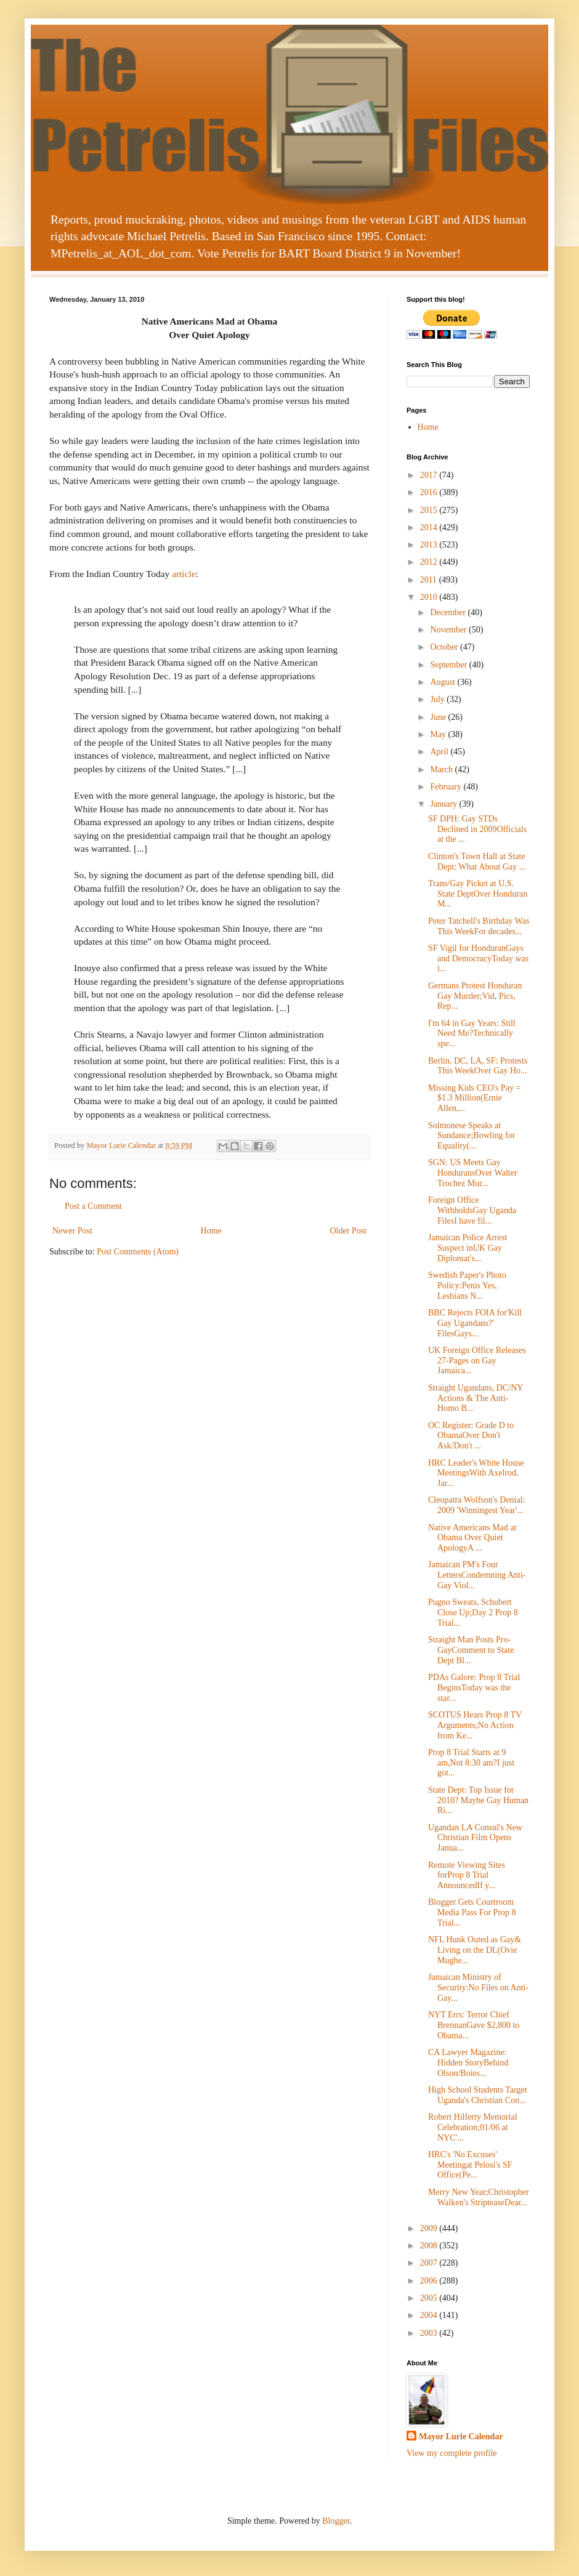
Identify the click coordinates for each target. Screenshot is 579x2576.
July (438, 699)
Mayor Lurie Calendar (461, 2436)
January (444, 804)
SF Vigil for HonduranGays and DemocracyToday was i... (478, 958)
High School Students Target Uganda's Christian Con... (477, 2095)
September (449, 664)
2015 (430, 510)
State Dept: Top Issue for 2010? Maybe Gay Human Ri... (478, 1800)
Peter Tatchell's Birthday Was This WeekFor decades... (478, 926)
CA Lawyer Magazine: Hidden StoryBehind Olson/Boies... (468, 2063)
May (439, 734)
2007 (430, 2262)
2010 (430, 597)
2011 (429, 579)
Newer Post (72, 1230)
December (449, 612)
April (440, 751)
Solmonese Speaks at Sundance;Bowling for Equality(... (471, 1136)
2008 (430, 2245)
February (446, 786)
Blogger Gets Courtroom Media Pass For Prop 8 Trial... (472, 1912)
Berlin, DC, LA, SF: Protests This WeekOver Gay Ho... (477, 1066)
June (439, 717)
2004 (430, 2315)
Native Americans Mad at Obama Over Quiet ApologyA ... (472, 1538)
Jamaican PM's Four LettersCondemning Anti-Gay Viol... (476, 1575)
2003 (430, 2333)
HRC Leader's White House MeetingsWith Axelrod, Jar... (476, 1473)
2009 (430, 2228)
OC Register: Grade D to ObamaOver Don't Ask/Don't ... (471, 1436)
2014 (430, 527)
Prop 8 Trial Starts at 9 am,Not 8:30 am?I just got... (471, 1763)
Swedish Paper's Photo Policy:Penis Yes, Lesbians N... (467, 1285)
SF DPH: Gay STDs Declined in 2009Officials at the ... (477, 829)
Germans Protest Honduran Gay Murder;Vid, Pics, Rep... (475, 996)
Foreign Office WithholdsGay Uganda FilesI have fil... (472, 1210)
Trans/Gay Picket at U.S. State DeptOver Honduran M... (477, 894)
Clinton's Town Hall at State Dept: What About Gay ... (476, 861)
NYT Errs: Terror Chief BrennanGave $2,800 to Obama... (473, 2025)
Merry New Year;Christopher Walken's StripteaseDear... (478, 2197)
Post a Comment (93, 1206)
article (183, 573)
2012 (430, 562)
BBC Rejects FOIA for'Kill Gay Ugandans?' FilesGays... (475, 1323)
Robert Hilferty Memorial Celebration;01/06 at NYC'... (472, 2127)
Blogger (335, 2521)
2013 (430, 544)
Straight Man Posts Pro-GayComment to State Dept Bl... (471, 1650)
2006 (430, 2280)
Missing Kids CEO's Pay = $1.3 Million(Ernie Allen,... (474, 1098)
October (445, 647)
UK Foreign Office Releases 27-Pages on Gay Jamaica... (477, 1361)
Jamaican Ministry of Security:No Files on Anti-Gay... (478, 1987)
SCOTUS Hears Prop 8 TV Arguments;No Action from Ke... (475, 1725)
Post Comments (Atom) (138, 1251)
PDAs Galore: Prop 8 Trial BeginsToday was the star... (474, 1688)
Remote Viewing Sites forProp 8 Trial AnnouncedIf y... (466, 1875)
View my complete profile (452, 2453)
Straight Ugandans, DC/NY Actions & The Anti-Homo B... (475, 1398)
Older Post (348, 1230)
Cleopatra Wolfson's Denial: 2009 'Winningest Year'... (476, 1505)
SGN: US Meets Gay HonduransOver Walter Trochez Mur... (472, 1173)
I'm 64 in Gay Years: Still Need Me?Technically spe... (472, 1034)
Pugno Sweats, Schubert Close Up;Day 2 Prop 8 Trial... (473, 1612)
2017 (430, 475)
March (442, 769)
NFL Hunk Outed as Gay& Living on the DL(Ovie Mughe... (474, 1950)
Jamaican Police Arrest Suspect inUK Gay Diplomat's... (467, 1248)
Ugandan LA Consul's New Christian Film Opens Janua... (475, 1838)
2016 (430, 492)
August (443, 682)
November (449, 629)
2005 (430, 2298)
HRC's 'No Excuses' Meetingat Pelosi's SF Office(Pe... (470, 2165)
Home (211, 1230)
